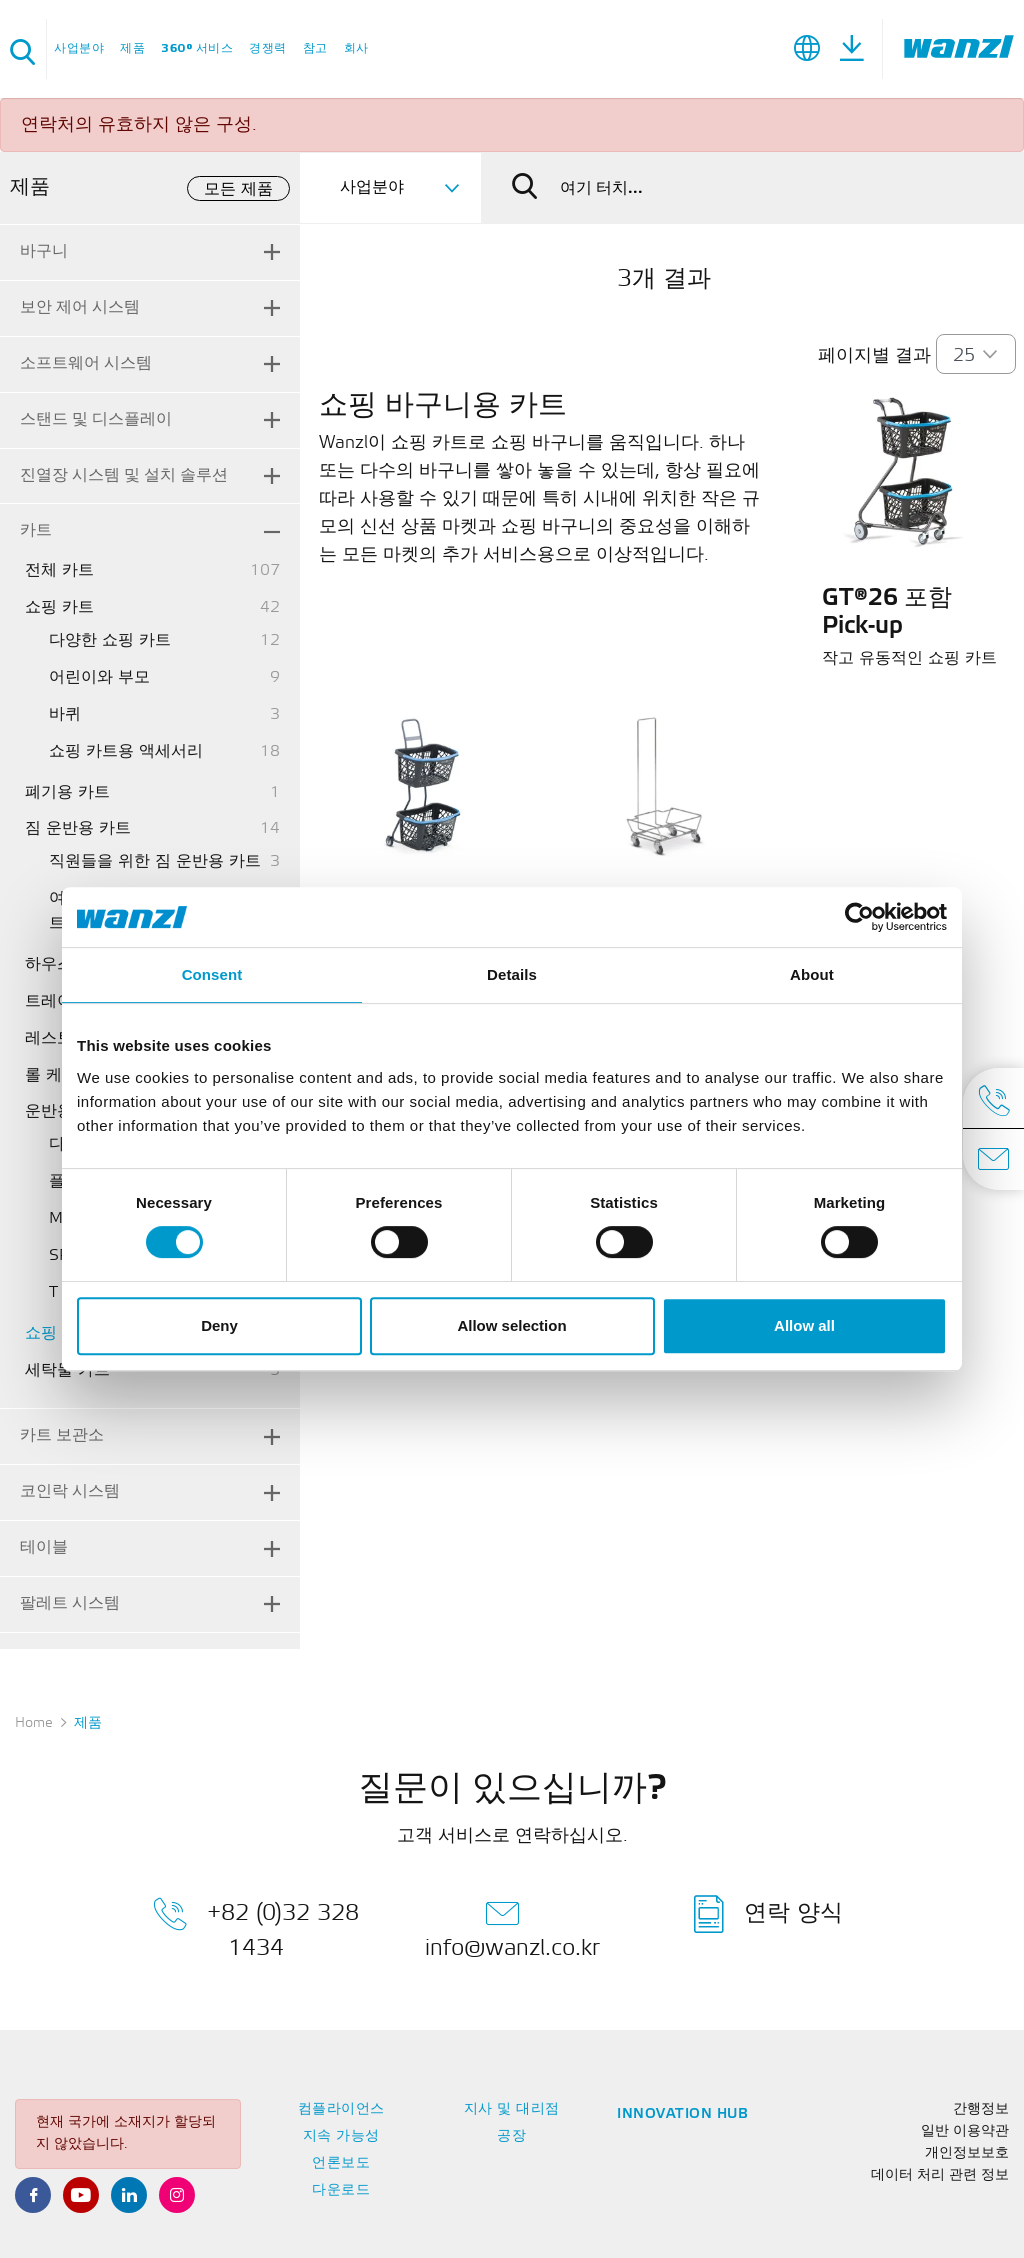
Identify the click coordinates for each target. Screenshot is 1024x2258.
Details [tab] (512, 974)
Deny (219, 1325)
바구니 (44, 251)
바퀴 (65, 714)
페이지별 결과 (874, 356)
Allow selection (511, 1325)
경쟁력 (268, 48)
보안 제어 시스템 (80, 307)
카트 (36, 530)
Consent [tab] (212, 974)
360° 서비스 (197, 48)
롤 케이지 (59, 1075)
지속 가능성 (341, 2136)
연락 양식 (768, 1914)
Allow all (804, 1325)
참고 (315, 48)
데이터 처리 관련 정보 (940, 2175)
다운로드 (341, 2190)
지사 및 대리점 (512, 2109)
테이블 (44, 1547)
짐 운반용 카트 (78, 828)
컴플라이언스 (341, 2109)
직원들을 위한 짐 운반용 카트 (155, 861)
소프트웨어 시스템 (86, 363)
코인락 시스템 (70, 1491)
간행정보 (981, 2109)
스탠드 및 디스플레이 (96, 419)
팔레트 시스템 (70, 1603)
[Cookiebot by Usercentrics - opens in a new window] (859, 917)
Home (34, 1723)
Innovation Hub (682, 2114)
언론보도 (341, 2163)
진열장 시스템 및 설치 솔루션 (124, 475)
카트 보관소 (62, 1435)
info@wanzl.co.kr (512, 1927)
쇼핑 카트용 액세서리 (126, 751)
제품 (132, 48)
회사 (356, 48)
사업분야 (79, 48)
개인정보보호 (967, 2153)
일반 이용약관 (965, 2131)
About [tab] (812, 974)
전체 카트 (59, 570)
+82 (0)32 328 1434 (256, 1927)
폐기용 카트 (67, 792)
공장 (511, 2136)
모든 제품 (238, 189)
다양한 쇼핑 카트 (110, 640)
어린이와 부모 (99, 677)
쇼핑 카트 (59, 607)
